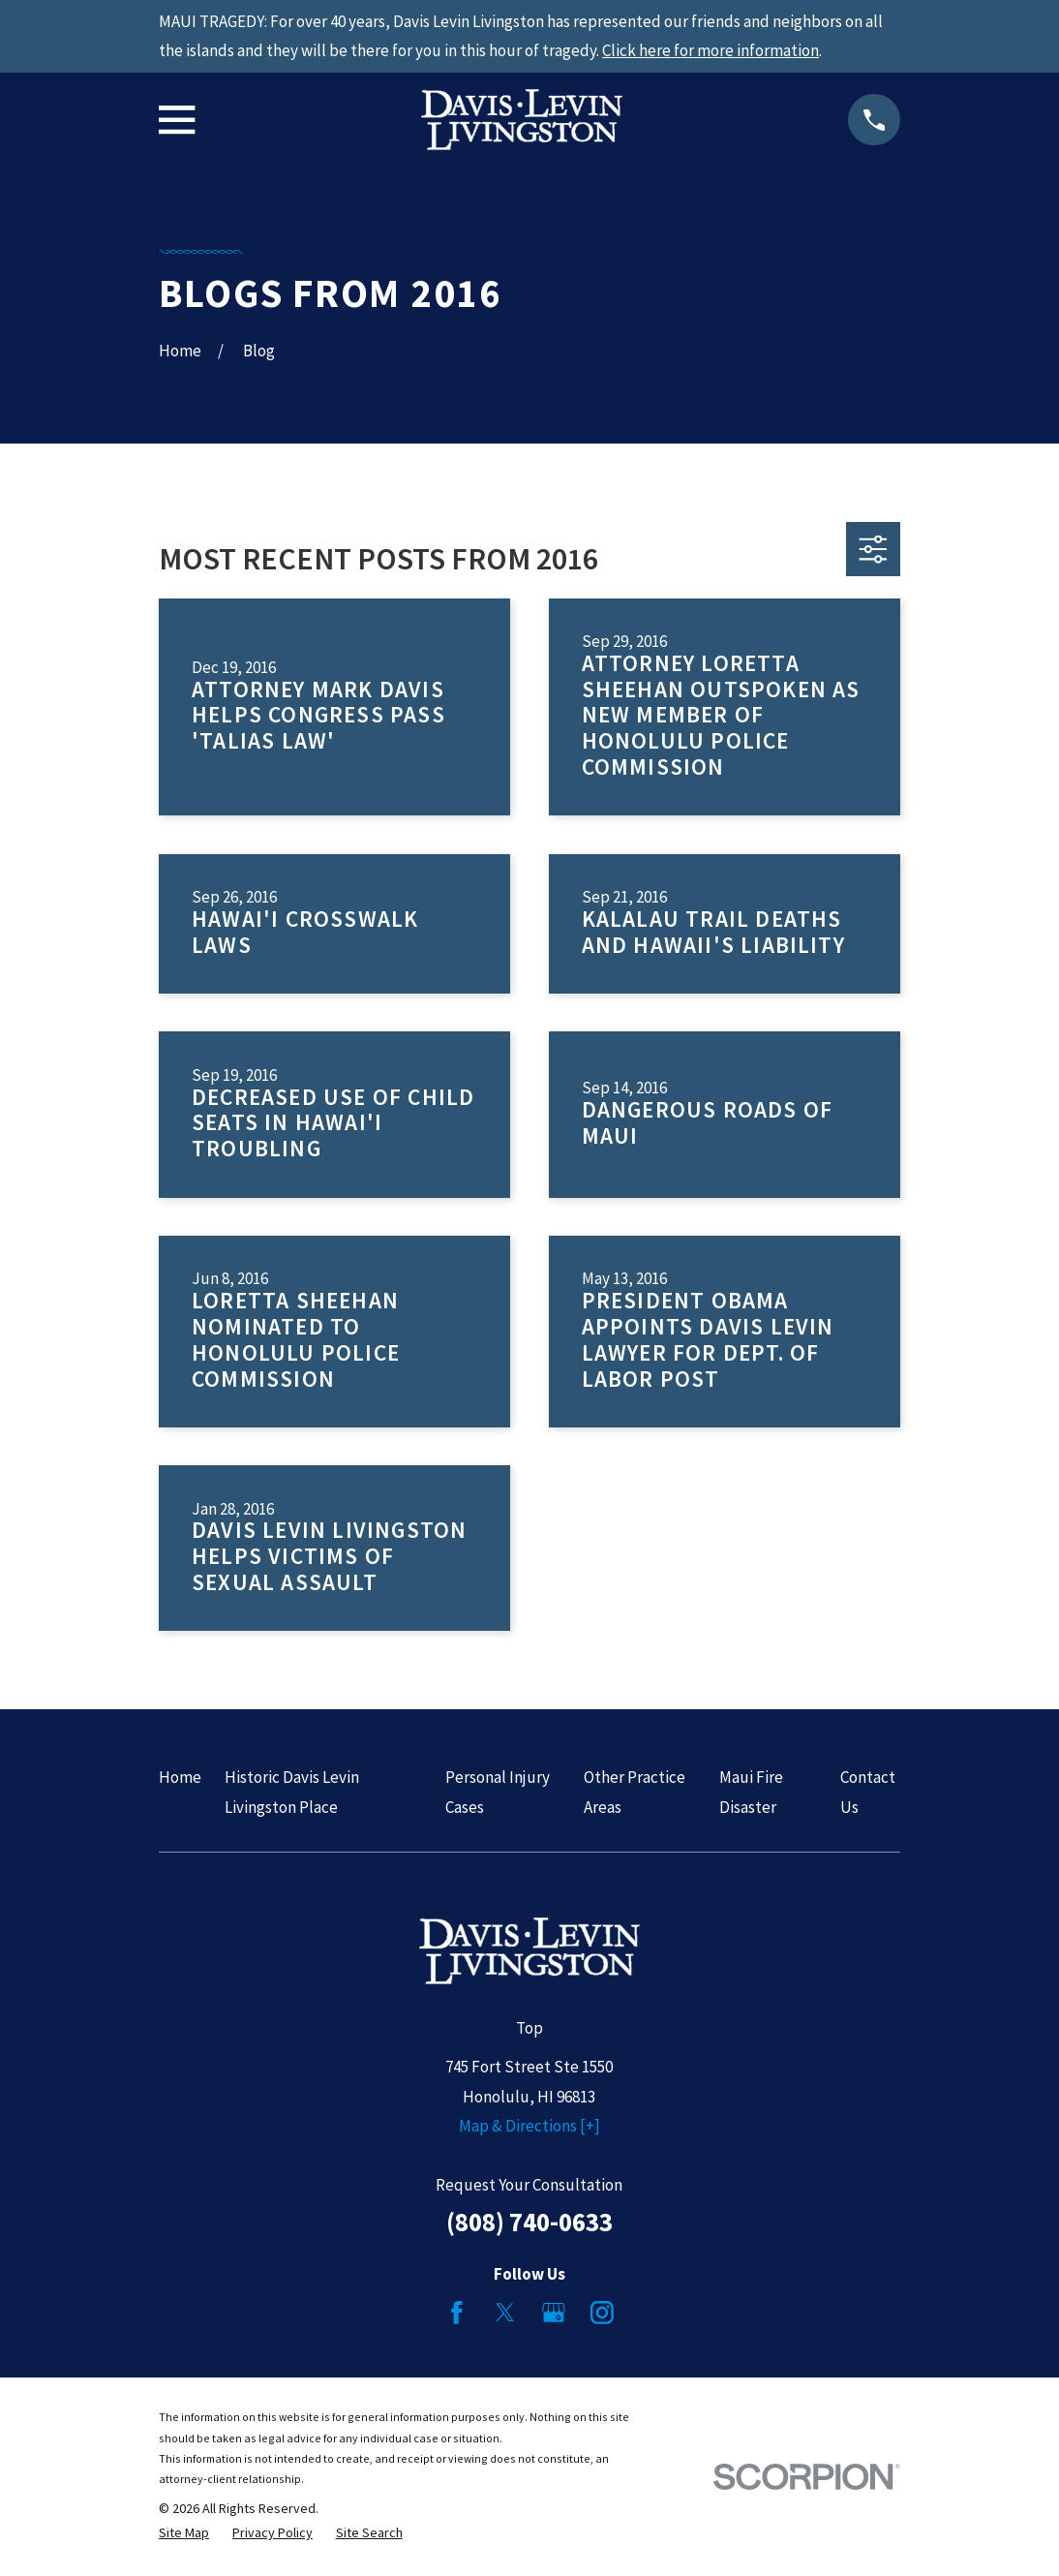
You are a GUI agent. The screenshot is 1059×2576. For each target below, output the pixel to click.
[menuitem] (184, 2533)
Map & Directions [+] (529, 2125)
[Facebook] (457, 2312)
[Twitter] (505, 2312)
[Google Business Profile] (553, 2312)
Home (180, 1777)
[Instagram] (602, 2312)
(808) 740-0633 (529, 2221)
